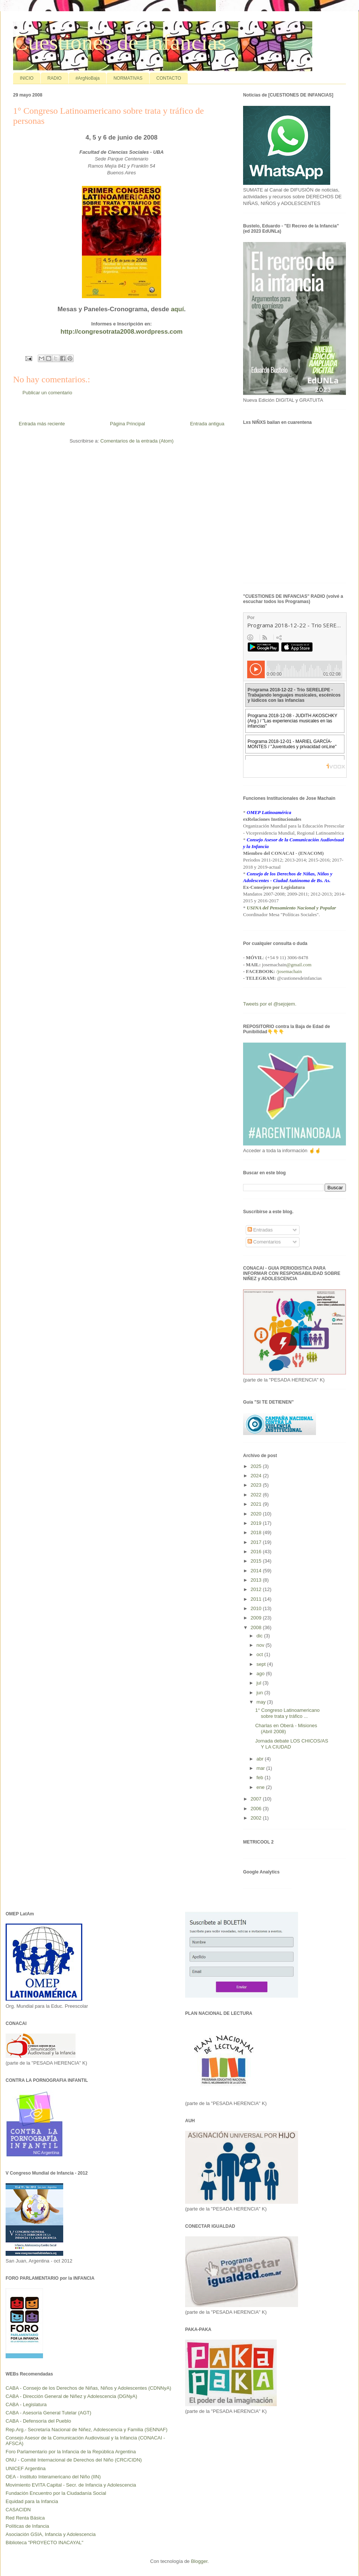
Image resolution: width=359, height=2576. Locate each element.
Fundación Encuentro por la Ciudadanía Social (56, 2493)
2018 (257, 1532)
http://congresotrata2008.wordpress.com (122, 331)
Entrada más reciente (42, 423)
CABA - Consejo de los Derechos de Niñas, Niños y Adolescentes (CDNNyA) (88, 2388)
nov (261, 1645)
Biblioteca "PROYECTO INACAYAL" (44, 2542)
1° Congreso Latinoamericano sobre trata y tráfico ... (287, 1713)
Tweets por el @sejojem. (270, 1004)
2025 (257, 1466)
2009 (257, 1618)
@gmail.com (299, 964)
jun (260, 1692)
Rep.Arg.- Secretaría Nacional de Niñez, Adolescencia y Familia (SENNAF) (87, 2429)
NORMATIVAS (127, 78)
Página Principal (127, 423)
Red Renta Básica (25, 2518)
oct (260, 1654)
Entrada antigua (207, 423)
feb (261, 1777)
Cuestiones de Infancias (119, 42)
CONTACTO (168, 78)
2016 (257, 1551)
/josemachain (289, 971)
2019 (257, 1523)
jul (260, 1683)
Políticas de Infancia (27, 2526)
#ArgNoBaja (88, 78)
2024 (257, 1475)
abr (261, 1759)
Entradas (260, 1230)
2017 (257, 1542)
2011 (257, 1599)
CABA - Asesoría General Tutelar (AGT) (48, 2413)
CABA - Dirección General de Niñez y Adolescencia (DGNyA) (71, 2396)
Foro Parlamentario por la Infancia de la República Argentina (71, 2451)
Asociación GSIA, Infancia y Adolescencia (51, 2534)
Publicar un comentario (47, 392)
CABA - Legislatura (26, 2404)
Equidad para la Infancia (32, 2501)
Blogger (199, 2561)
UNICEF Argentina (26, 2468)
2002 (257, 1818)
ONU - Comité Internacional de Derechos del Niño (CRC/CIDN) (74, 2460)
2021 (257, 1504)
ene (261, 1787)
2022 (257, 1494)
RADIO (54, 78)
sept (262, 1664)
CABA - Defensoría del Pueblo (38, 2421)
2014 (257, 1570)
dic (260, 1636)
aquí (177, 309)
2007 (257, 1799)
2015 (257, 1561)
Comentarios (264, 1242)
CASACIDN (18, 2509)
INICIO (27, 78)
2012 (257, 1589)
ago (261, 1673)
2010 (257, 1608)
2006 (257, 1808)
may (262, 1702)
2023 (257, 1485)
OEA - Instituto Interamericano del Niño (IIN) (53, 2476)
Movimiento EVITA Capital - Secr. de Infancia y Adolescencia (71, 2485)
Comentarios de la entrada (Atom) (137, 441)
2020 (257, 1514)
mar (261, 1768)
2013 (257, 1580)
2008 (257, 1627)
